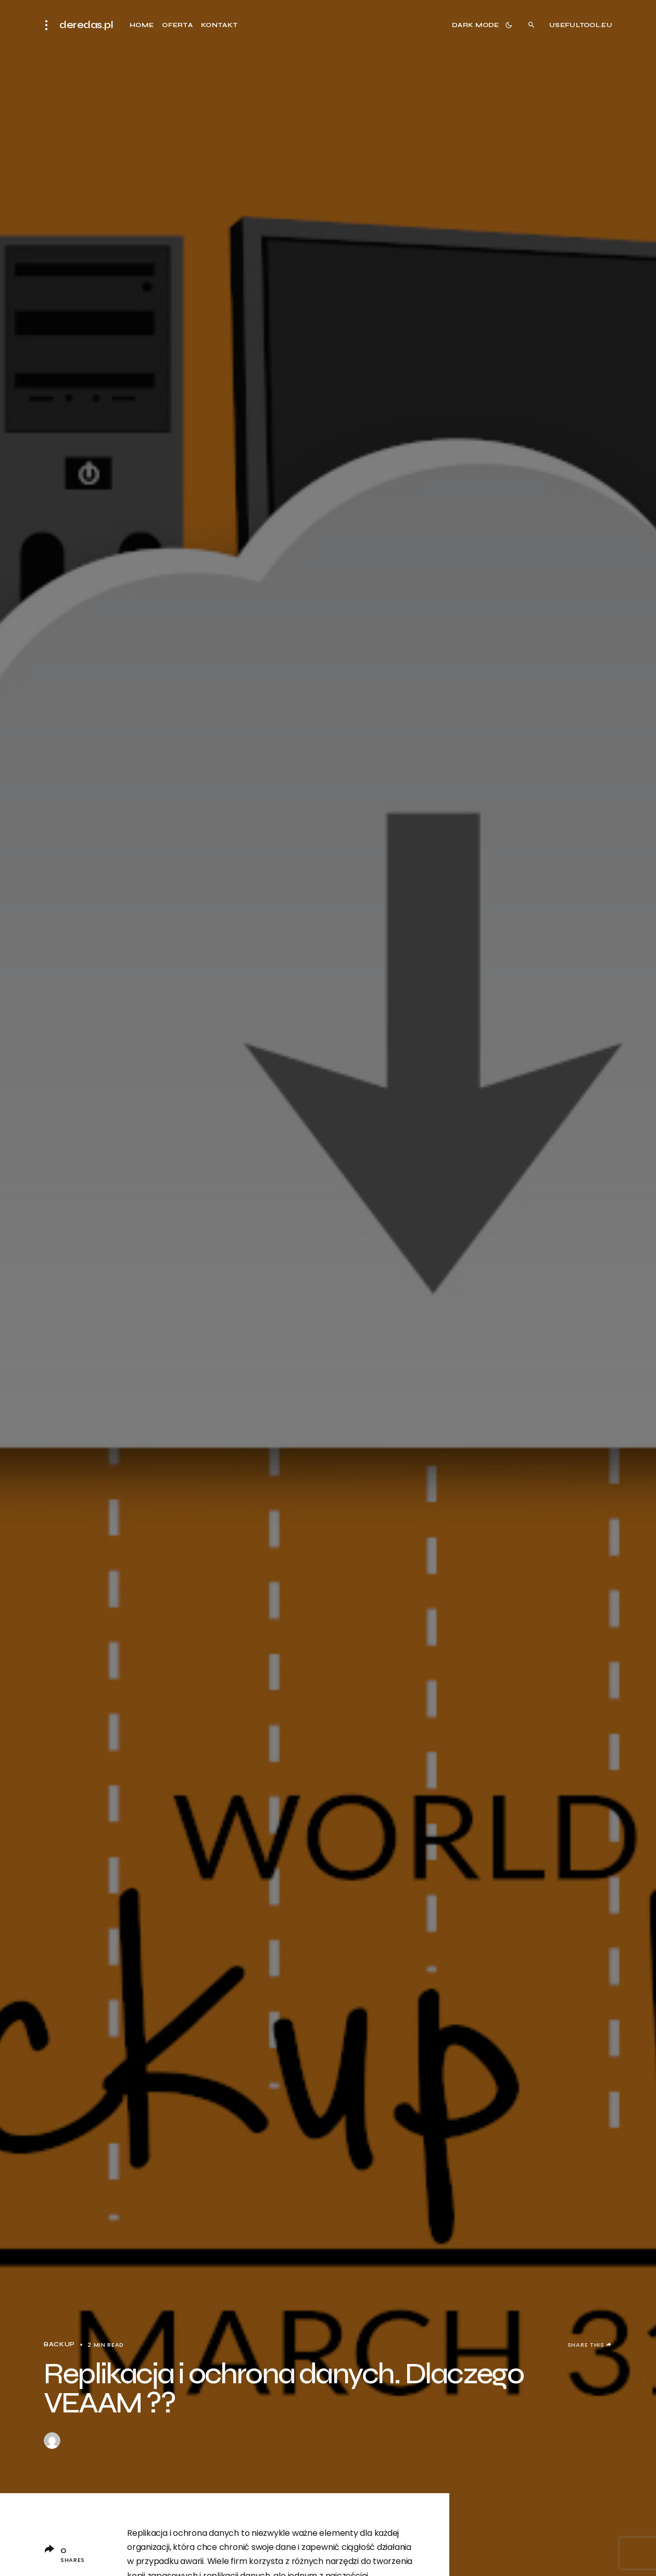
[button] (49, 25)
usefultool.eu (580, 25)
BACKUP (59, 2344)
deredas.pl (86, 24)
